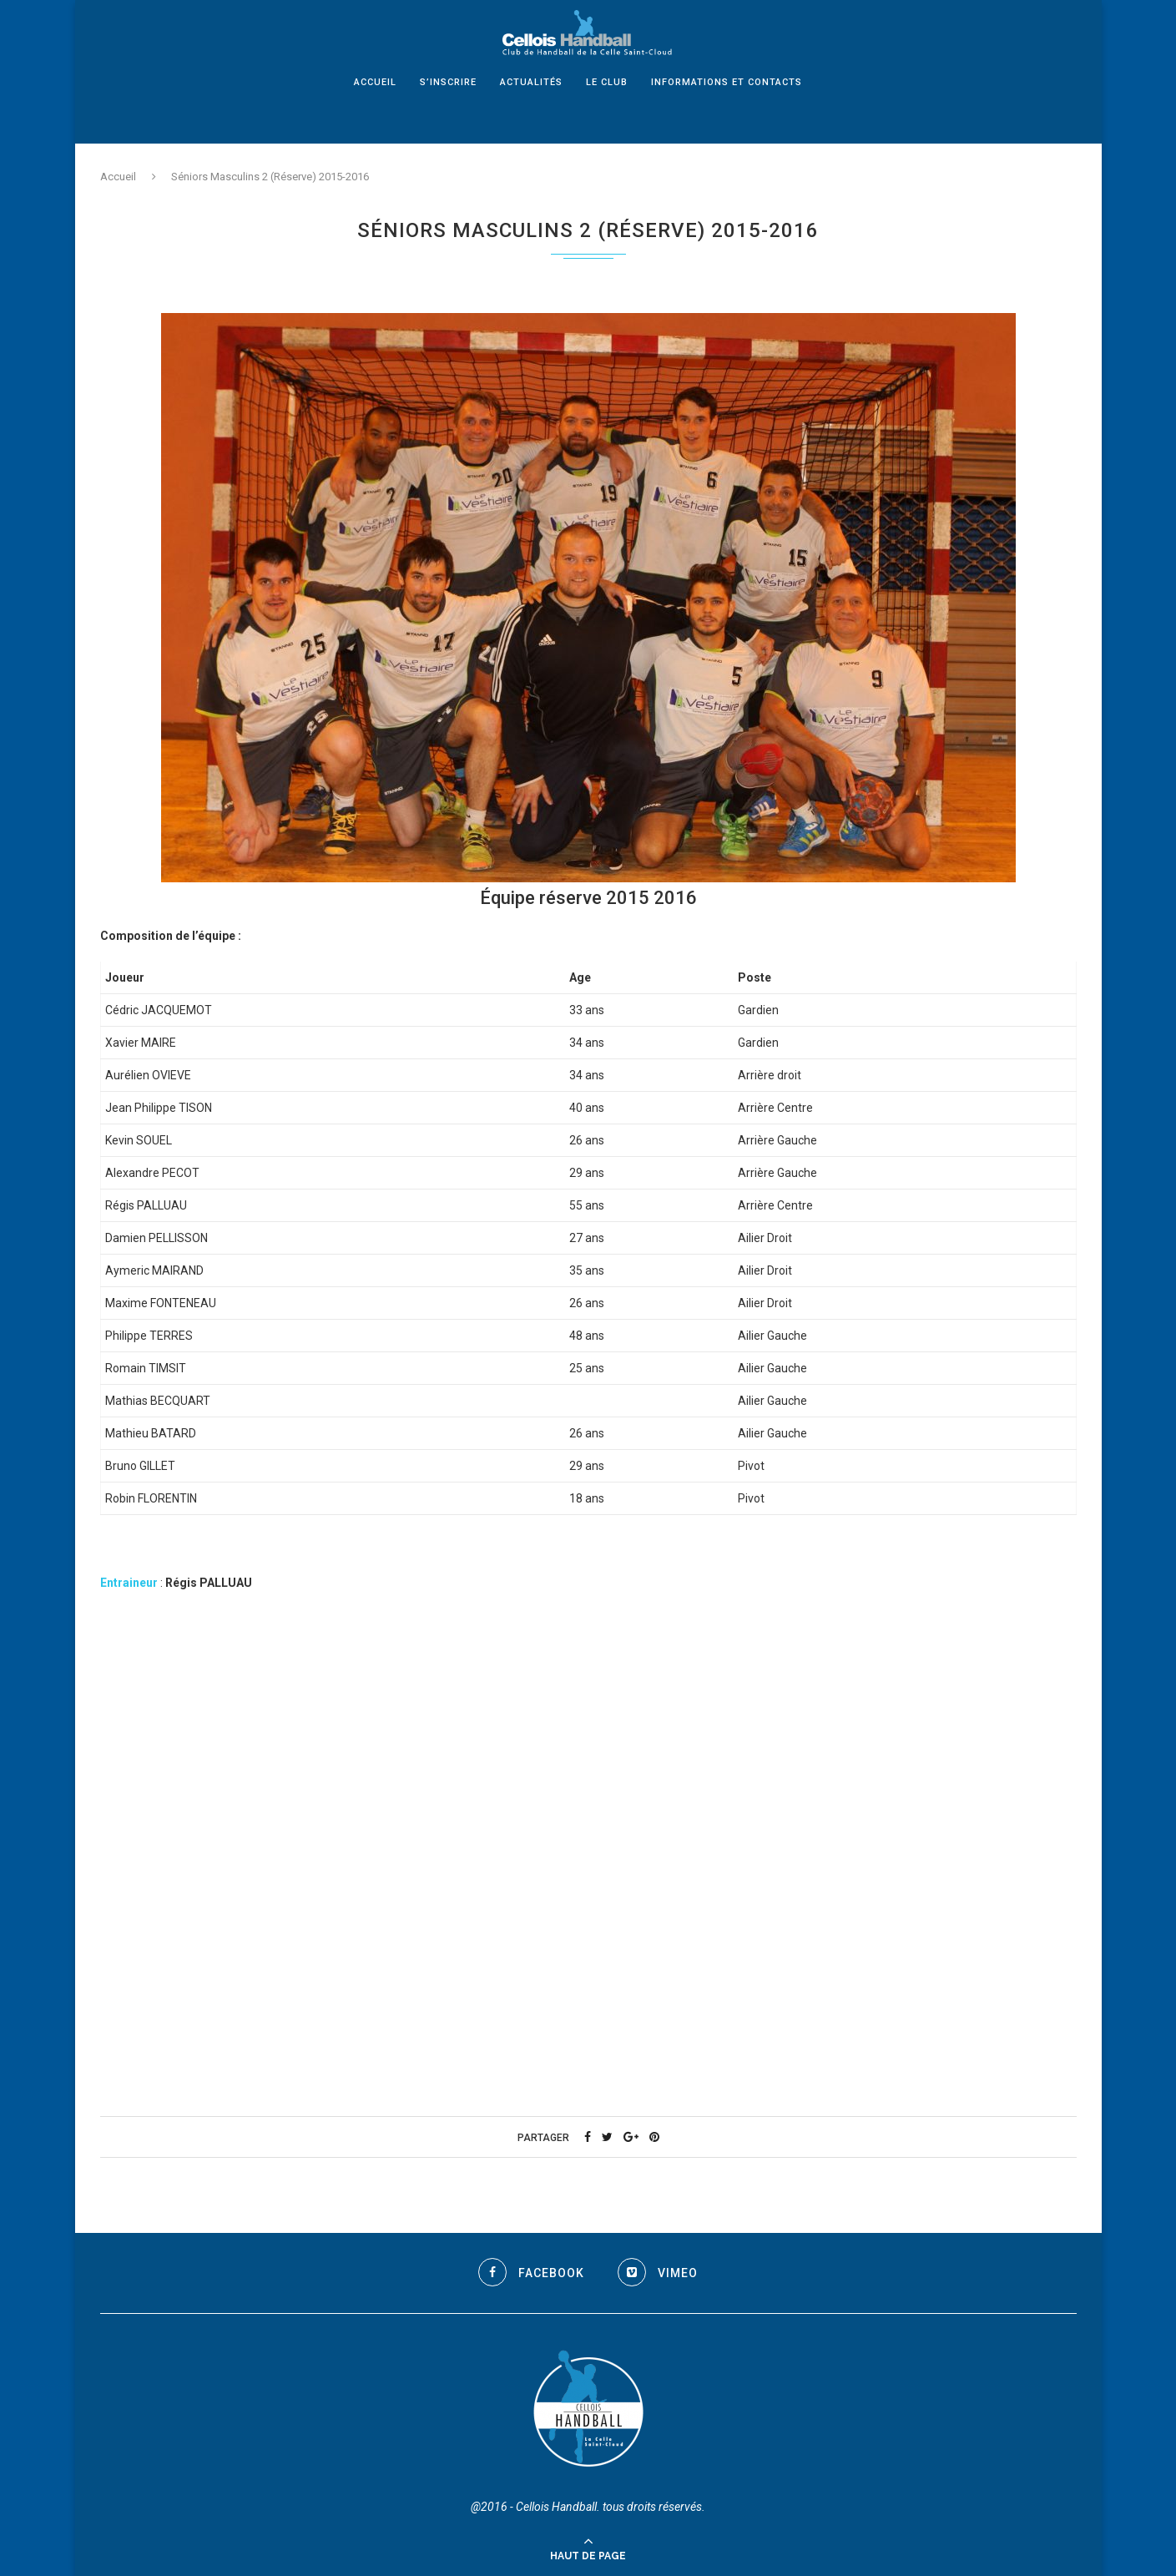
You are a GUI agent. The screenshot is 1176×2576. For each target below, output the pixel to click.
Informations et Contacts (726, 100)
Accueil (375, 100)
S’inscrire (448, 100)
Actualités (531, 100)
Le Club (607, 100)
